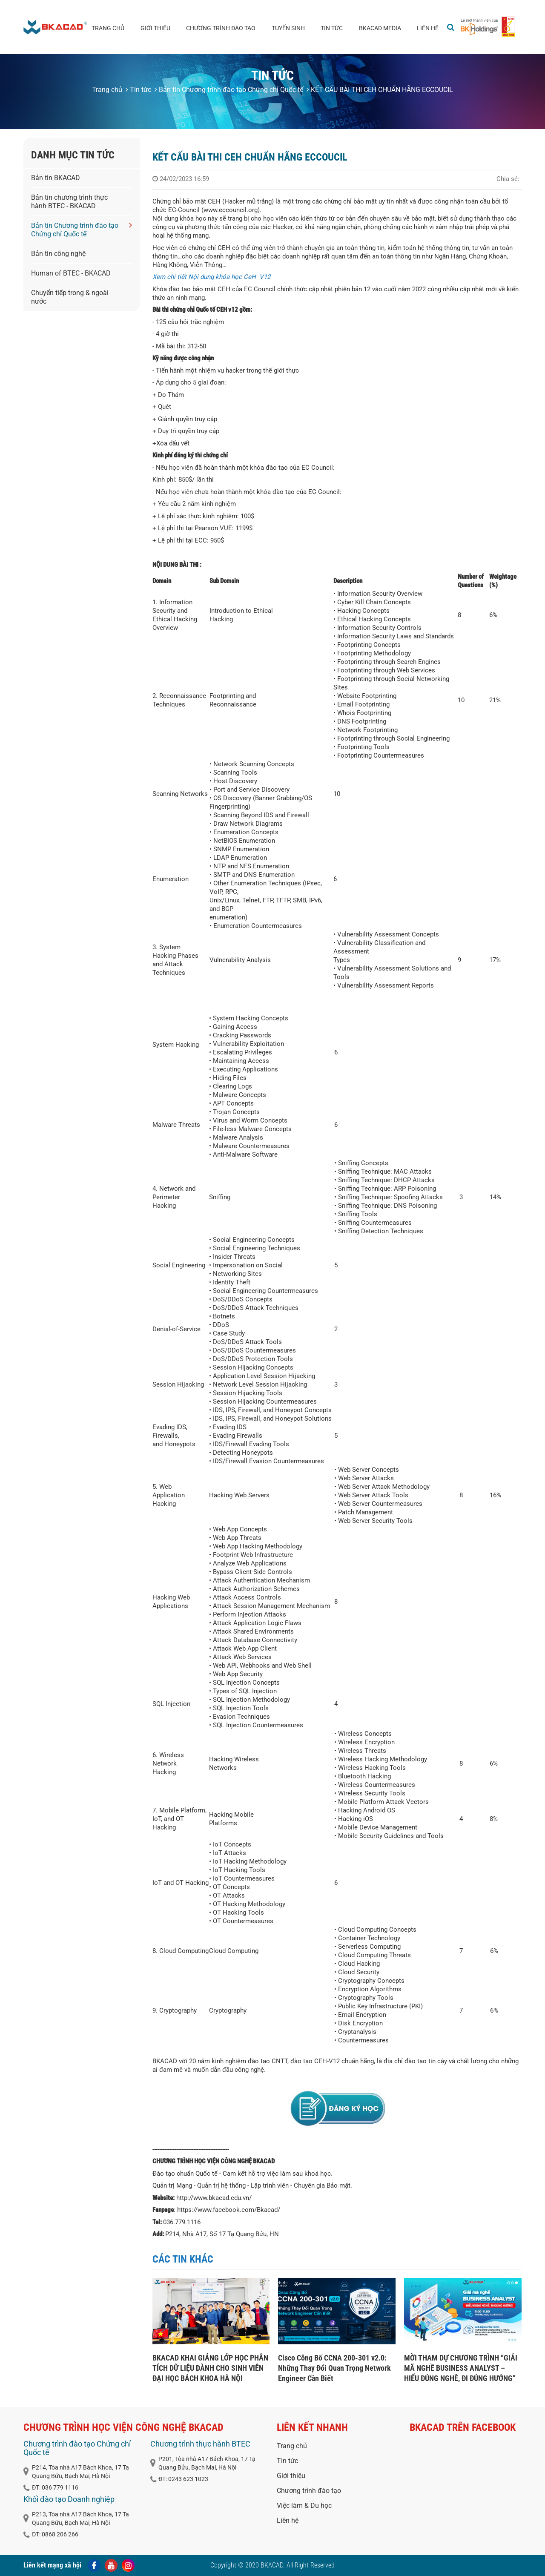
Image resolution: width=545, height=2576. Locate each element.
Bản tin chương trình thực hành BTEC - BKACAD (69, 201)
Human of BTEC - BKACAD (71, 273)
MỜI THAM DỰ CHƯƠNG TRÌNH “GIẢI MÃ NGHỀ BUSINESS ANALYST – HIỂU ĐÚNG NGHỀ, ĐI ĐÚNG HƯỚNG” (460, 2368)
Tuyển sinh (288, 28)
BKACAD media (380, 28)
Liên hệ (428, 28)
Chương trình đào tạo (220, 28)
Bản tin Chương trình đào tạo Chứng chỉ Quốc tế (229, 90)
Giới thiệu (155, 28)
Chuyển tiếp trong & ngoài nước (70, 297)
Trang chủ (108, 28)
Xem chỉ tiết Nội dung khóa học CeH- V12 (211, 277)
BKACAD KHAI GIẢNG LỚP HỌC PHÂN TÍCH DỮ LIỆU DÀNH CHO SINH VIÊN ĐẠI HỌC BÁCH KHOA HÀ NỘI (210, 2368)
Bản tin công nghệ (58, 254)
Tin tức (332, 28)
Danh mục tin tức (73, 155)
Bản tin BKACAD (55, 178)
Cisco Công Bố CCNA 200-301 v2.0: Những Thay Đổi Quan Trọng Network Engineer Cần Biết (334, 2368)
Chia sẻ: (507, 179)
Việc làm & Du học (304, 2505)
